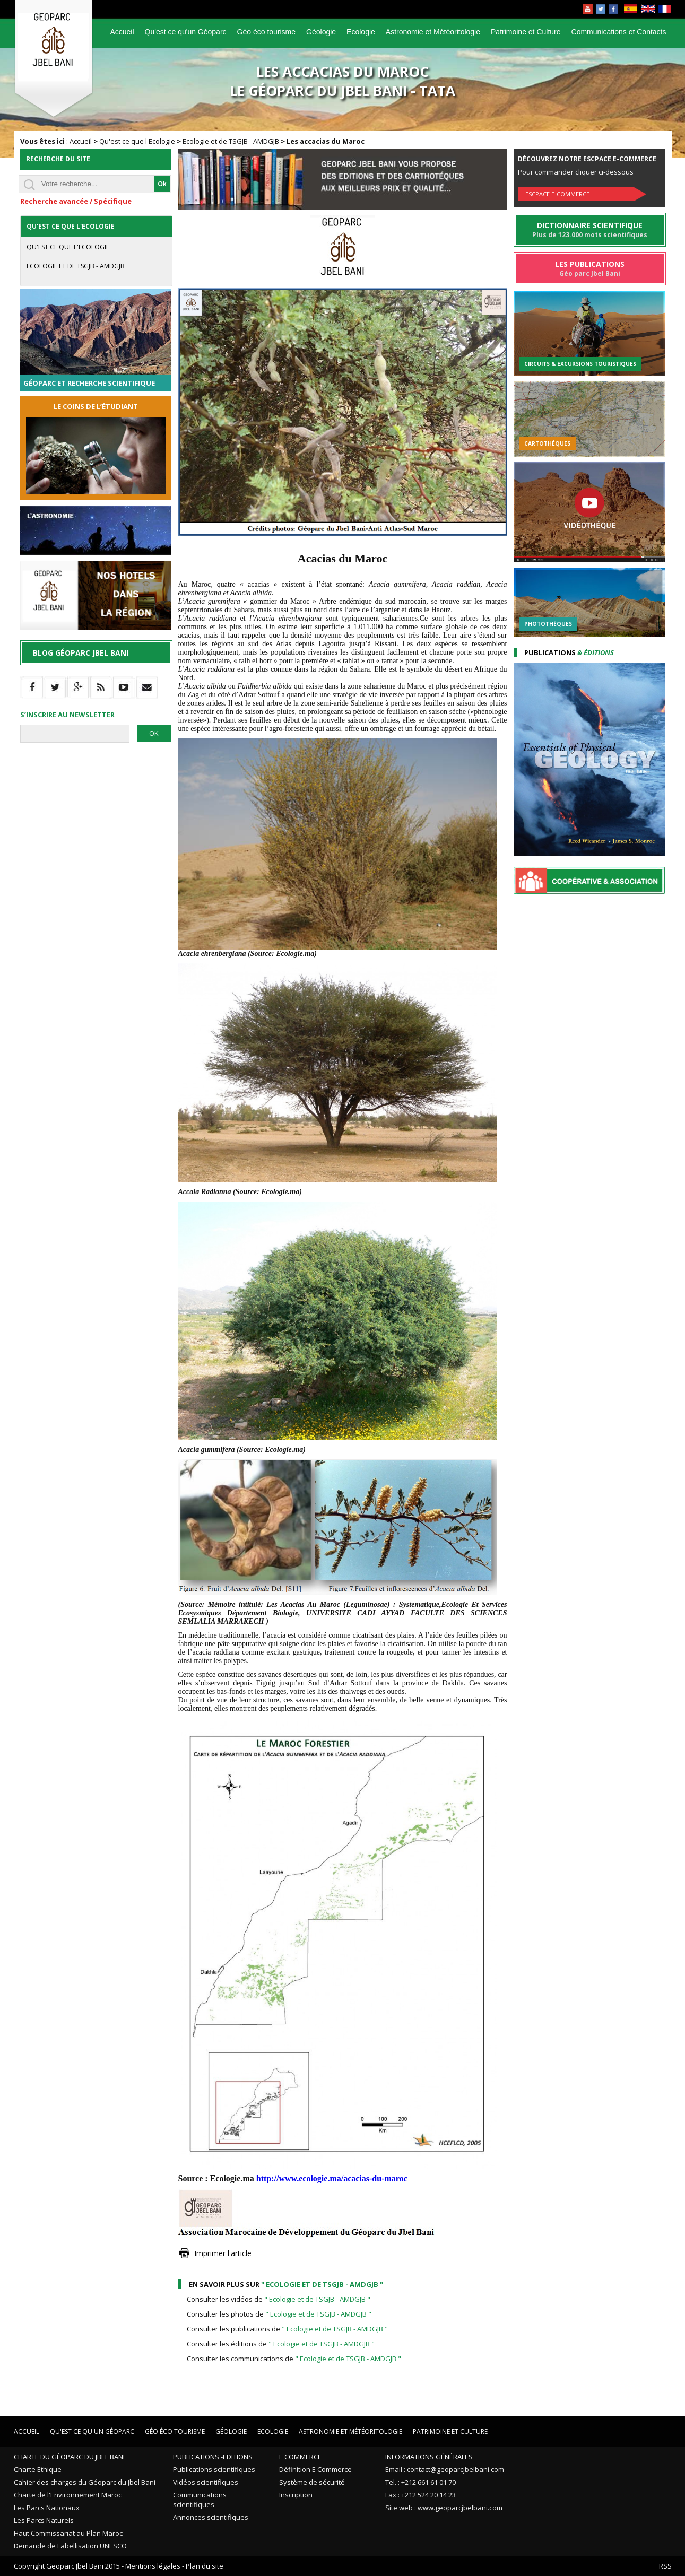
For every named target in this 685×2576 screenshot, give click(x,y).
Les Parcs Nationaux (47, 2507)
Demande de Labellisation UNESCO (70, 2546)
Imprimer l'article (223, 2253)
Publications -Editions (213, 2456)
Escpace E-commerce (557, 194)
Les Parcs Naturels (44, 2520)
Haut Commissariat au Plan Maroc (68, 2533)
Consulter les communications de (294, 2358)
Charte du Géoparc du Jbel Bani (69, 2456)
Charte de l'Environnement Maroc (68, 2495)
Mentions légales (152, 2566)
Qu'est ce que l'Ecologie (137, 141)
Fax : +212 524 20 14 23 (420, 2495)
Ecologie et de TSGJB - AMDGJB (231, 141)
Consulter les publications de (287, 2329)
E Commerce (300, 2456)
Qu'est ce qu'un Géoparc (186, 32)
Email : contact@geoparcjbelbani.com (444, 2469)
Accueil (122, 32)
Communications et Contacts (618, 32)
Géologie (321, 32)
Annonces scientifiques (210, 2517)
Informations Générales (429, 2456)
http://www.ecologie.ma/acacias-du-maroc (331, 2178)
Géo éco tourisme (266, 32)
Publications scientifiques (214, 2469)
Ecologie (360, 32)
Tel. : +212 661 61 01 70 (420, 2482)
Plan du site (204, 2566)
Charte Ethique (38, 2469)
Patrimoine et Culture (526, 32)
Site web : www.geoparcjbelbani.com (443, 2507)
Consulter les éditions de (281, 2343)
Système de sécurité (312, 2482)
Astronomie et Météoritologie (433, 32)
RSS (665, 2566)
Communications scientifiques (200, 2499)
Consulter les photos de (279, 2314)
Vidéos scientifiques (205, 2482)
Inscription (296, 2495)
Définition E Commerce (315, 2469)
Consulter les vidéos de (278, 2299)
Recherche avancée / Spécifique (76, 201)
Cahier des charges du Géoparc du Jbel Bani (84, 2482)
